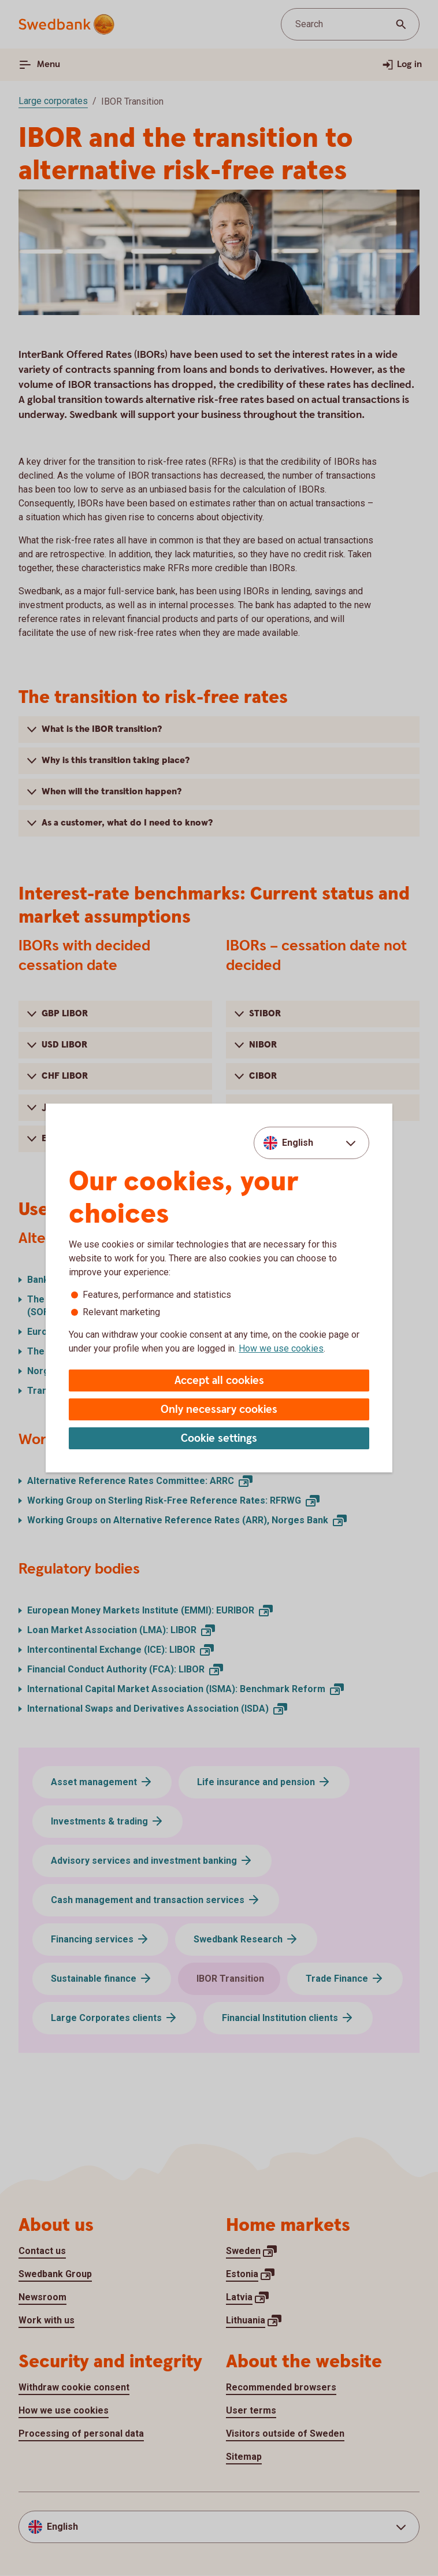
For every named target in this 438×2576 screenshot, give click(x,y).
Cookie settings (219, 1438)
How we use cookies (281, 1348)
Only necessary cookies (219, 1409)
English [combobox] (297, 1142)
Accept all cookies (219, 1381)
